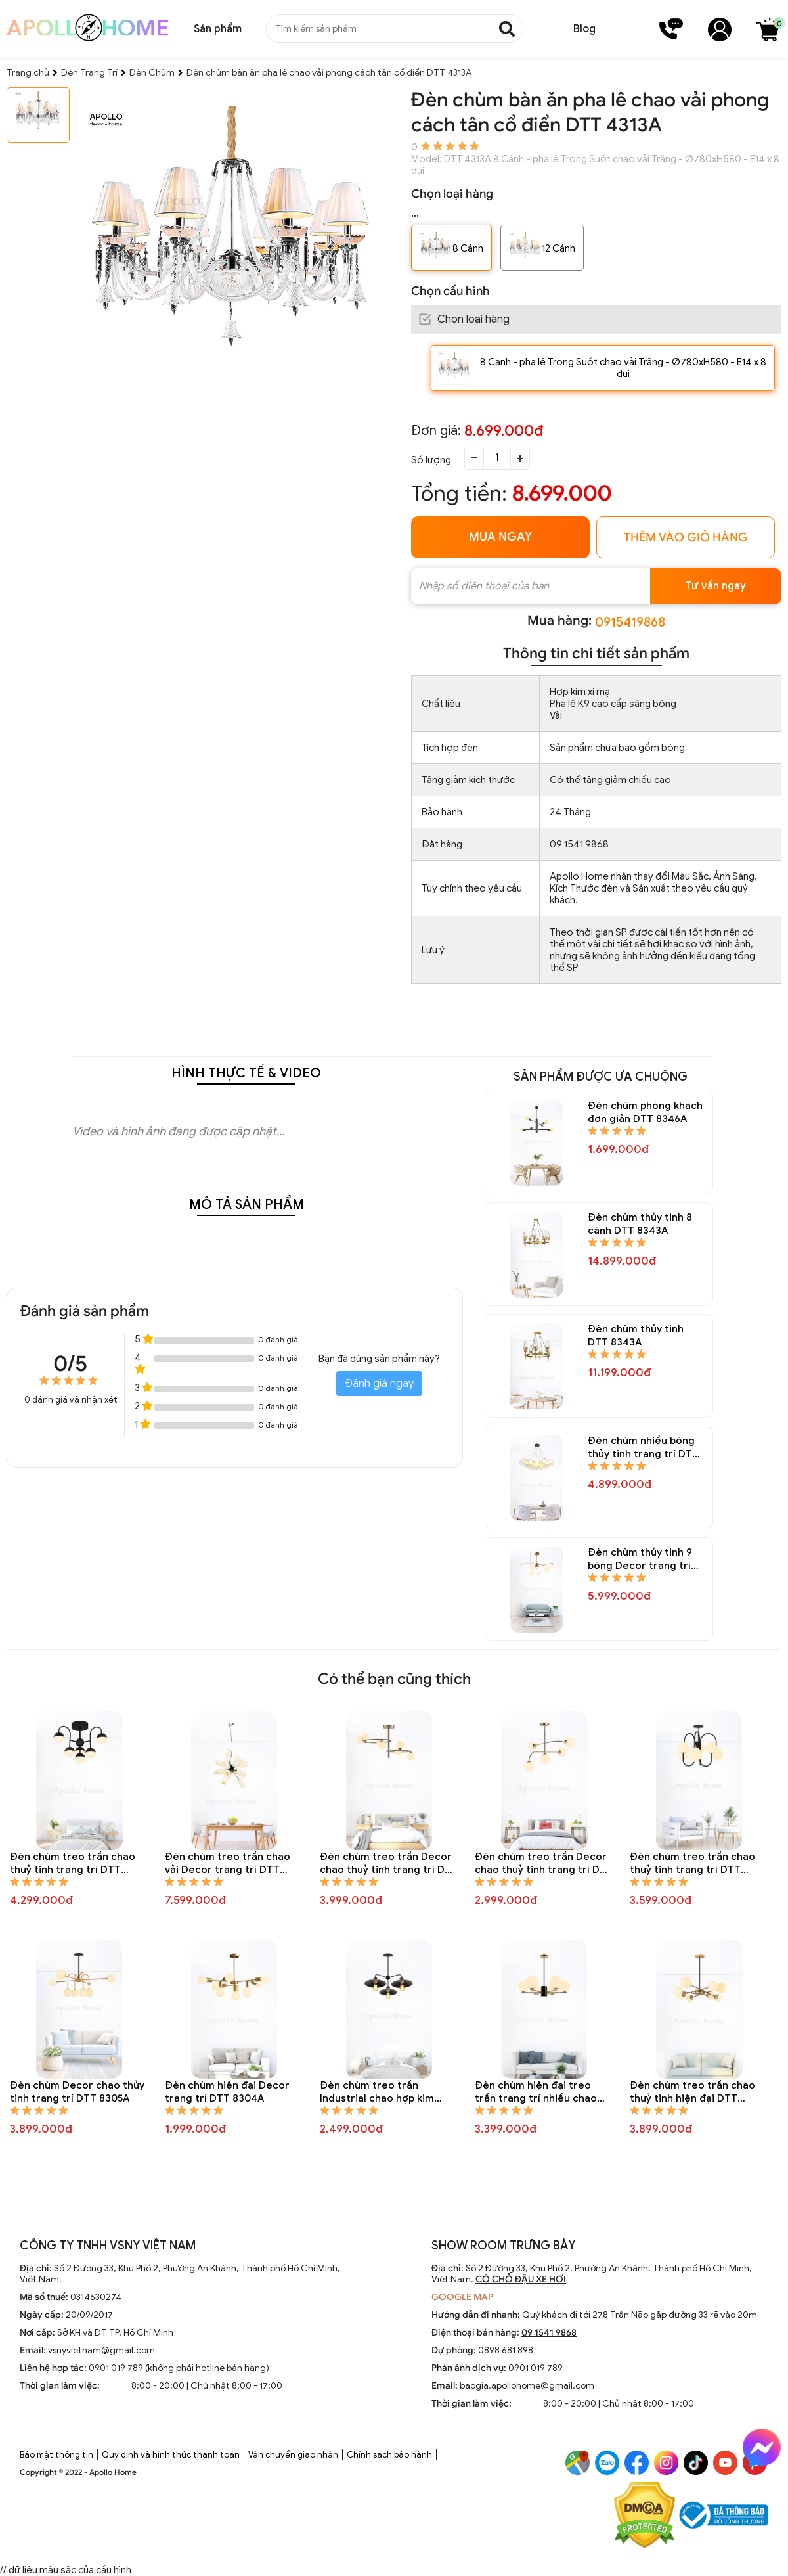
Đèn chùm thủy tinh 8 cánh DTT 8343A (640, 1223)
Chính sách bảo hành (389, 2454)
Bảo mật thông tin (56, 2454)
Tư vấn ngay (716, 586)
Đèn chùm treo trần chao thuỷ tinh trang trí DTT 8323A (72, 1863)
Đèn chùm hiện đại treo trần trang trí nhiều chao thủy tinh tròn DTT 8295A (536, 2092)
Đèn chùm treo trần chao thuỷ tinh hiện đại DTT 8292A (692, 2092)
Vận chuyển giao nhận (293, 2454)
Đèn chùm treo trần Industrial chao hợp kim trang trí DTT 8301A (377, 2092)
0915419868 (630, 622)
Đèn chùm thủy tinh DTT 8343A (636, 1335)
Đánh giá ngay (379, 1383)
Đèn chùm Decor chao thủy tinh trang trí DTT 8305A (77, 2091)
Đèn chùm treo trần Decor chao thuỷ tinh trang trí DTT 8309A (544, 1863)
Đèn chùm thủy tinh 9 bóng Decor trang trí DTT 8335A (640, 1559)
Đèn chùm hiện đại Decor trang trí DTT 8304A (227, 2091)
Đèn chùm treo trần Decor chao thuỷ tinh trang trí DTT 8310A (389, 1863)
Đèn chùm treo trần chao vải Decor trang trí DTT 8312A (227, 1863)
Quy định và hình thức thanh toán (171, 2454)
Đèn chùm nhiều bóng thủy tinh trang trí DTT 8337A (643, 1447)
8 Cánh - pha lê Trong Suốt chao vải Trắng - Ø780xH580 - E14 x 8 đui (623, 368)
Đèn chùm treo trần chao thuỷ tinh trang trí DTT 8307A (692, 1863)
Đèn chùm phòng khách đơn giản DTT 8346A (645, 1112)
